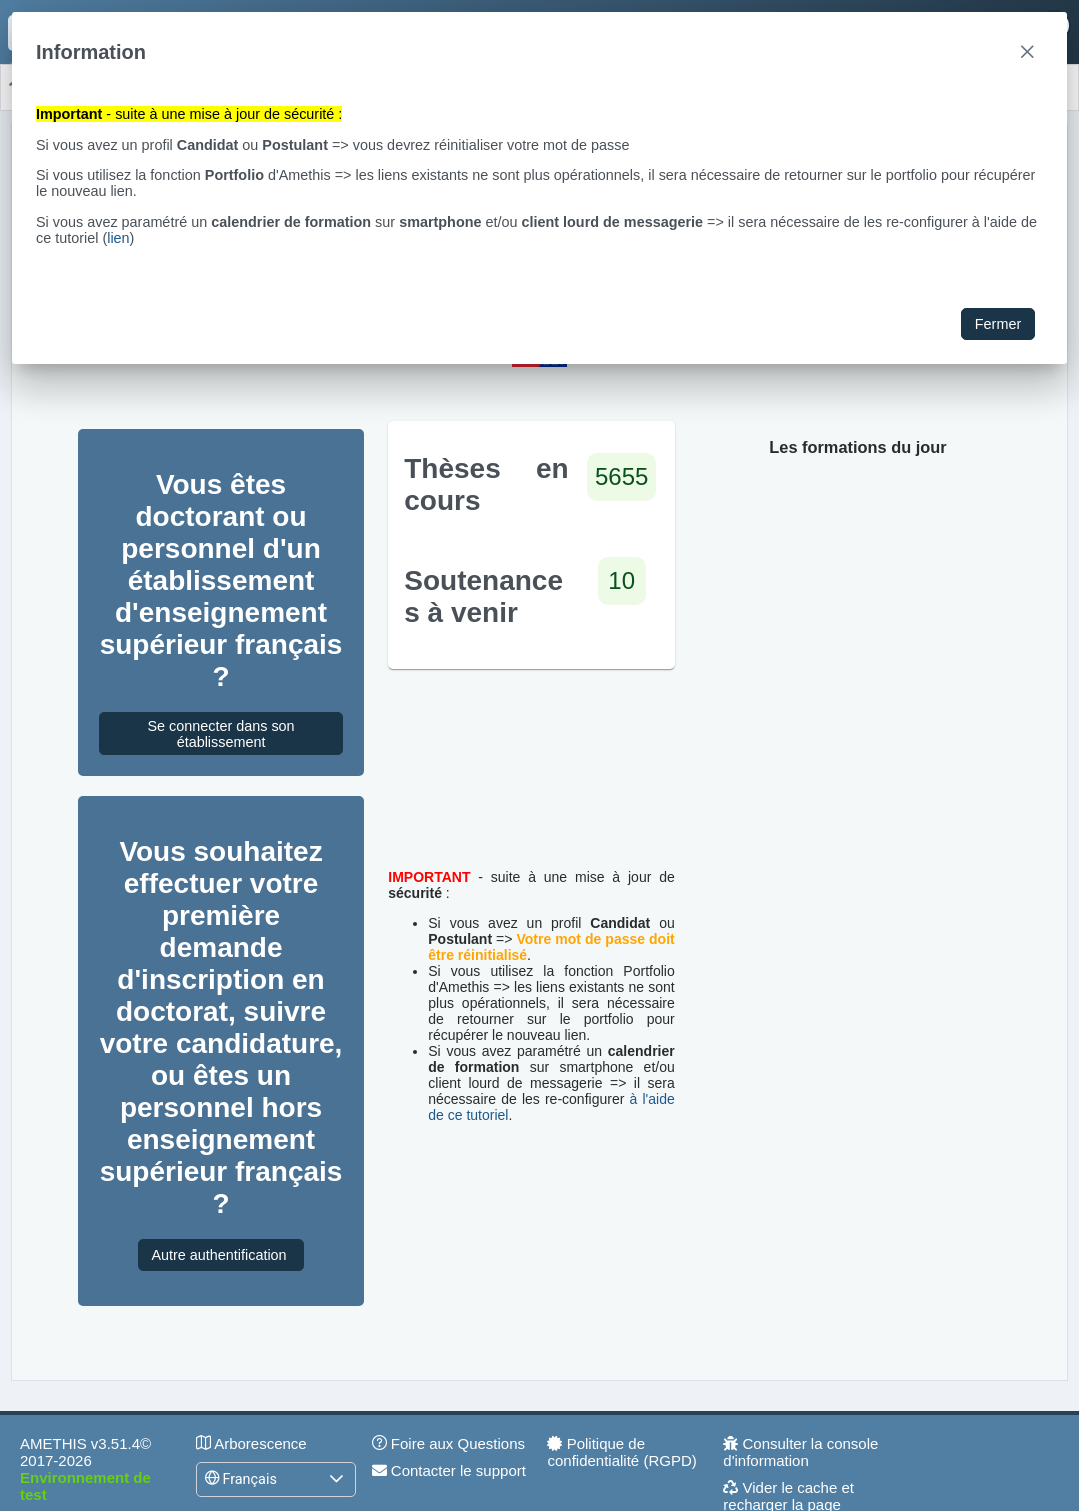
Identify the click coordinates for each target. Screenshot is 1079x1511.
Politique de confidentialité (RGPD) (621, 1452)
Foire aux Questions (448, 1443)
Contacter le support (449, 1470)
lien (118, 238)
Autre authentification (220, 1255)
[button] (336, 1479)
